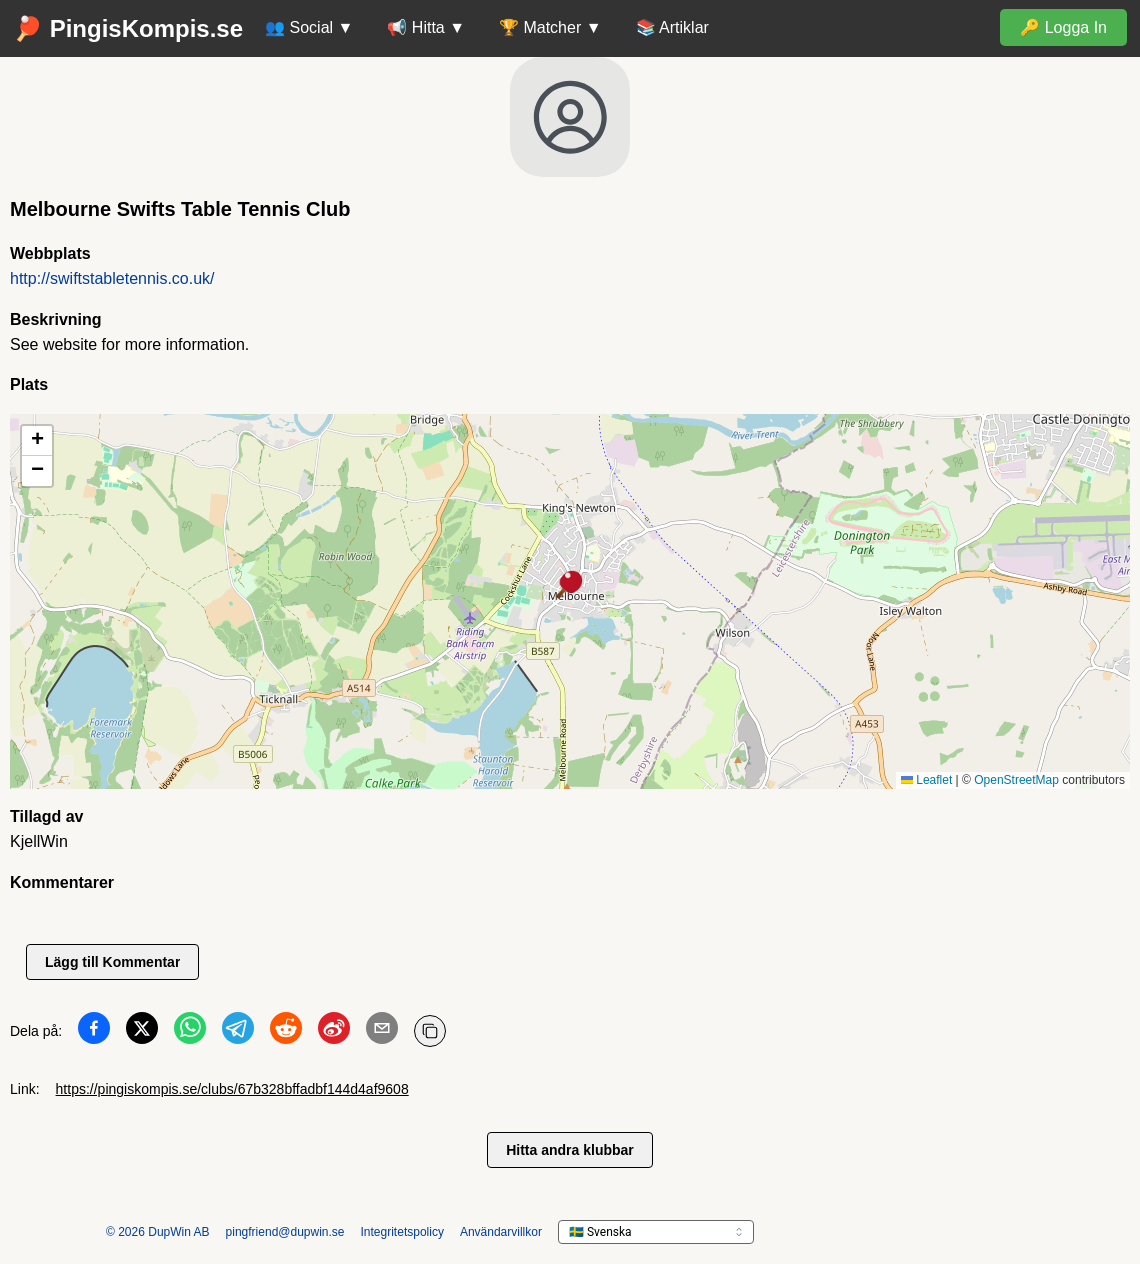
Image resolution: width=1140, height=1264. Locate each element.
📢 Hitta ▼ (426, 27)
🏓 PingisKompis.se (128, 28)
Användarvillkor (501, 1232)
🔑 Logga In (1063, 27)
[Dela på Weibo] (334, 1032)
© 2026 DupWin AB (158, 1232)
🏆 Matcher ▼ (550, 27)
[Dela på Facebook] (94, 1032)
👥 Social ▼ (309, 27)
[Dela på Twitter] (142, 1032)
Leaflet (926, 780)
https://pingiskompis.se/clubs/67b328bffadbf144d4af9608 (232, 1089)
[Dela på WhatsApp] (190, 1032)
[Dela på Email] (382, 1032)
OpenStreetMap (1016, 780)
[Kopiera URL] (430, 1031)
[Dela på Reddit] (286, 1032)
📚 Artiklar (672, 27)
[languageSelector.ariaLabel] (656, 1232)
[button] (570, 586)
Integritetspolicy (402, 1232)
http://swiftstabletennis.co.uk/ (112, 278)
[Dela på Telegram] (238, 1032)
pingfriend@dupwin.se (285, 1232)
